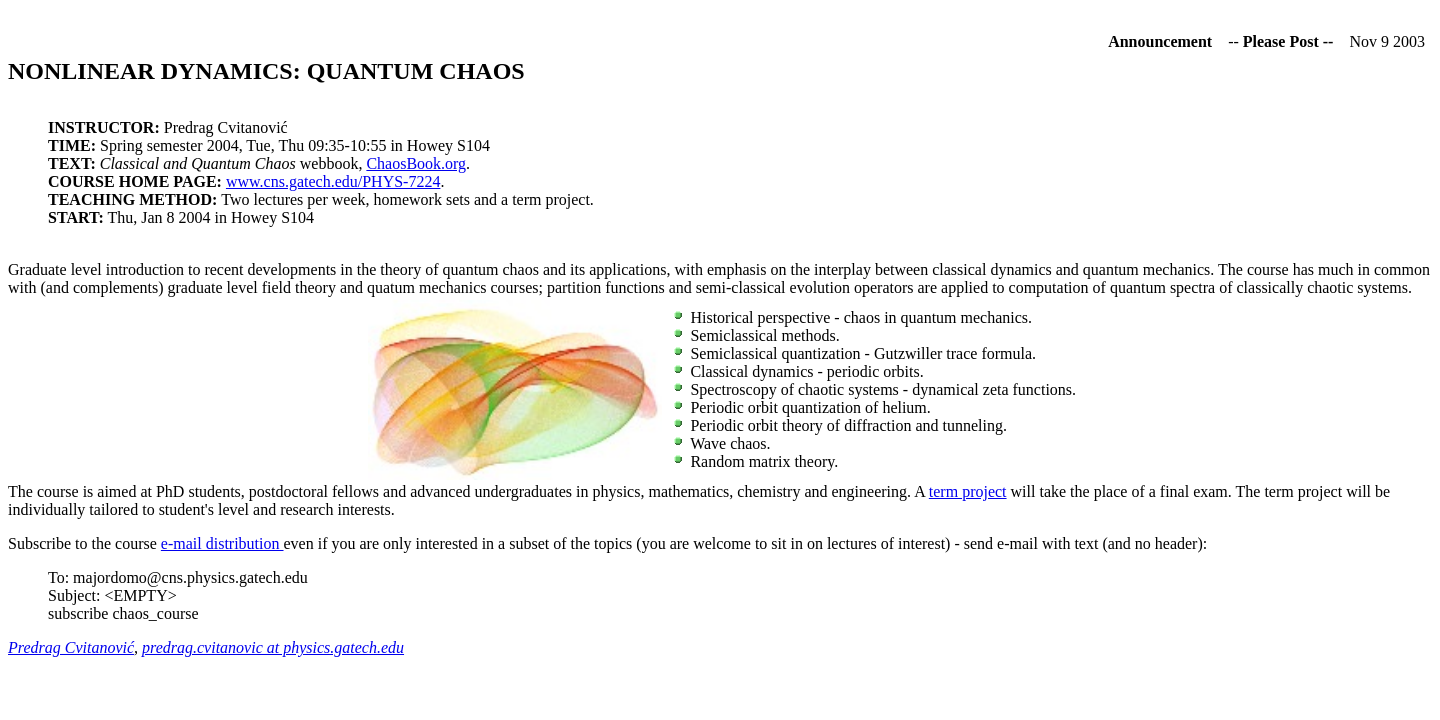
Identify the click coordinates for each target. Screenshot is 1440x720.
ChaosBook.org (416, 163)
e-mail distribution (222, 543)
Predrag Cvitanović (71, 647)
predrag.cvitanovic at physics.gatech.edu (273, 647)
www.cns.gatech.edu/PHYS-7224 (333, 181)
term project (968, 491)
